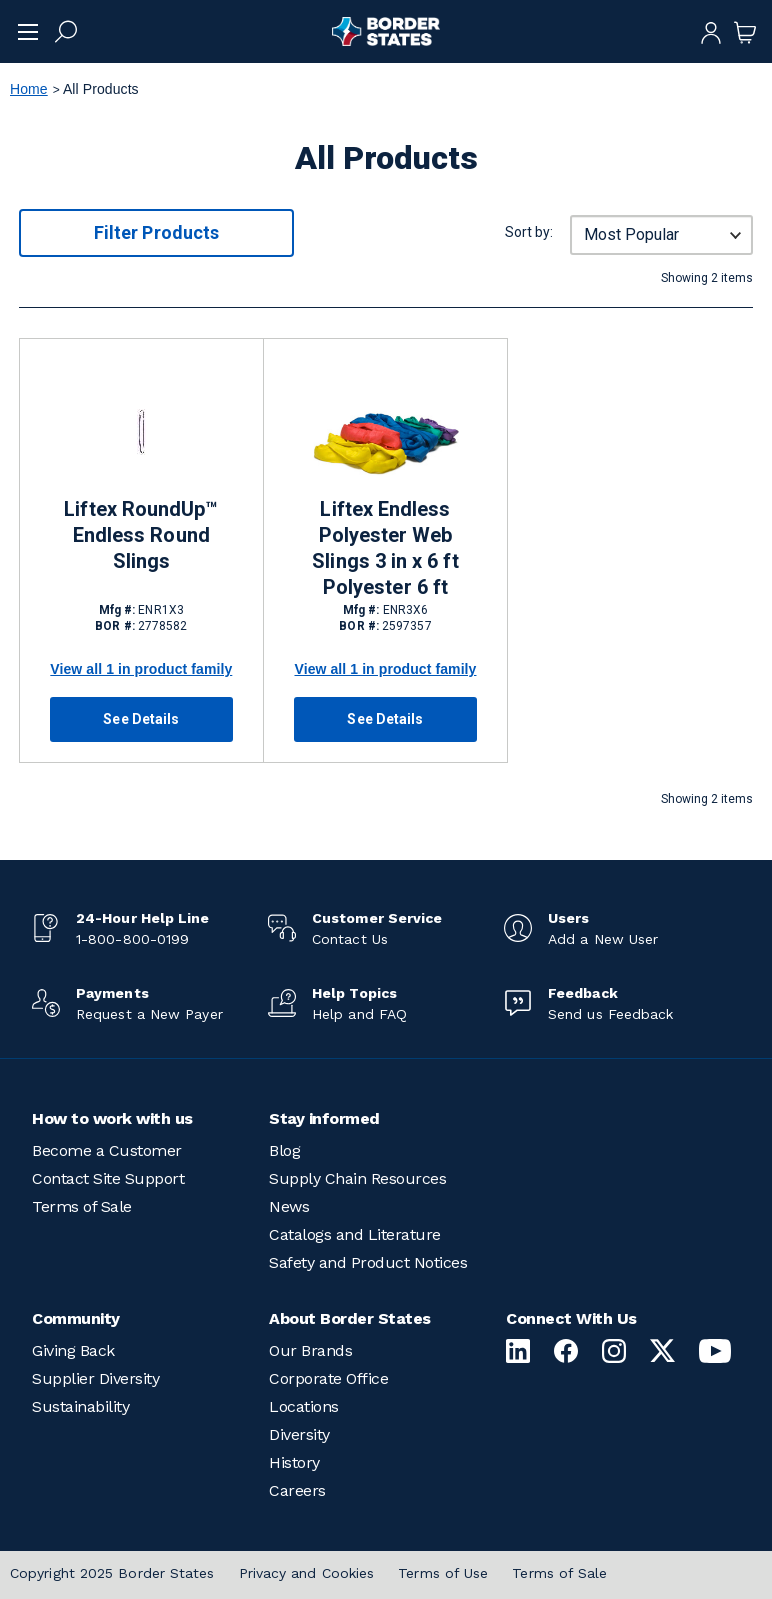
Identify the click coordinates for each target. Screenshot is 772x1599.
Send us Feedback (610, 1014)
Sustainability (80, 1406)
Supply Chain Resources (357, 1178)
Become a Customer (107, 1150)
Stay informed (324, 1118)
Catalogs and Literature (355, 1234)
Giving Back (73, 1350)
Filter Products (156, 232)
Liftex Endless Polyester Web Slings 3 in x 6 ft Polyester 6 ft (385, 548)
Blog (284, 1150)
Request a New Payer (149, 1014)
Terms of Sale (82, 1206)
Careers (297, 1490)
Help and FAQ (359, 1014)
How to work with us (112, 1118)
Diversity (299, 1434)
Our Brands (310, 1350)
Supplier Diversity (95, 1378)
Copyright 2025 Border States (112, 1573)
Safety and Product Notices (368, 1262)
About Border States (350, 1318)
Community (76, 1318)
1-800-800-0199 (132, 939)
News (289, 1206)
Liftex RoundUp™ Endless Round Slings (141, 535)
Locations (304, 1406)
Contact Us (350, 939)
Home (29, 89)
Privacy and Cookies (307, 1573)
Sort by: (529, 232)
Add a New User (603, 939)
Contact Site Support (108, 1178)
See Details (141, 719)
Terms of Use (443, 1573)
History (294, 1462)
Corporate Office (328, 1378)
